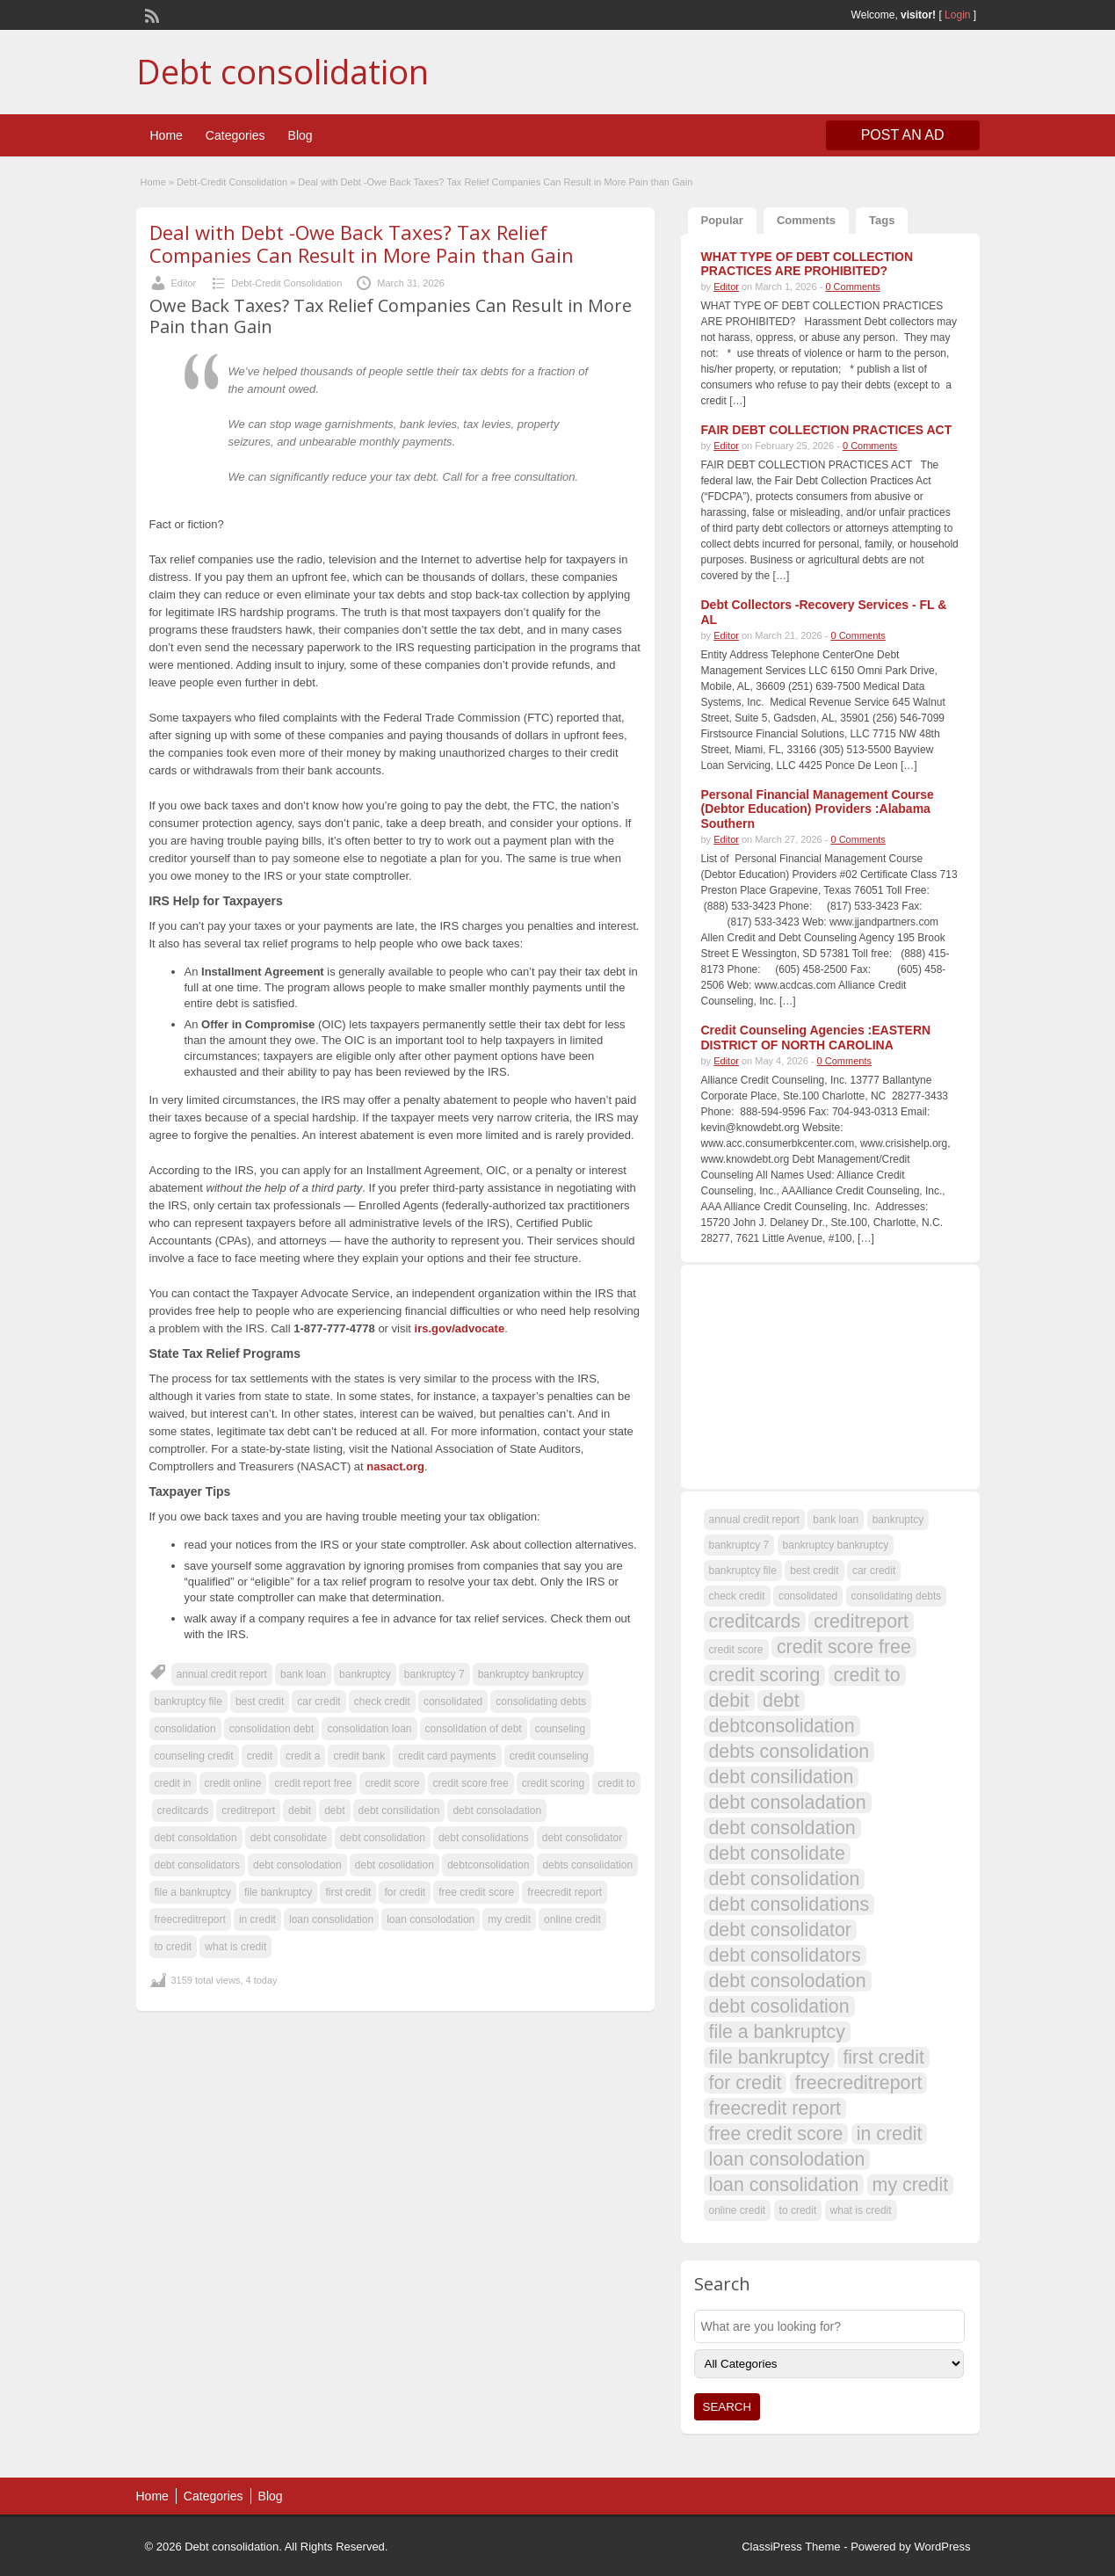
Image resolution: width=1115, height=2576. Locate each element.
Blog (300, 135)
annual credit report (222, 1674)
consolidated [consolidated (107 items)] (807, 1596)
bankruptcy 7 (434, 1674)
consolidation (185, 1729)
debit (299, 1810)
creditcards (183, 1810)
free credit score (476, 1892)
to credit (173, 1947)
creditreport (248, 1810)
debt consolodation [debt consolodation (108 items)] (787, 1981)
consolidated (453, 1701)
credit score (392, 1783)
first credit (348, 1892)
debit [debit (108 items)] (729, 1700)
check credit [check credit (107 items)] (737, 1596)
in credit (257, 1919)
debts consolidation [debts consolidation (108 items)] (789, 1751)
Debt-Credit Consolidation (232, 182)
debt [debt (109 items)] (781, 1700)
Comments (806, 220)
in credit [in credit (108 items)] (890, 2133)
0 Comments (852, 286)
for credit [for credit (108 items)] (745, 2082)
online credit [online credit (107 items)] (737, 2210)
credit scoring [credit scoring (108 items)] (765, 1675)
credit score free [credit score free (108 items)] (844, 1647)
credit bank (359, 1756)
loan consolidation (331, 1919)
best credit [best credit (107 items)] (814, 1570)
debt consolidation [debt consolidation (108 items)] (784, 1879)
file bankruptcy (278, 1892)
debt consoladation (497, 1810)
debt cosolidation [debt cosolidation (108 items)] (779, 2006)
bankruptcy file (188, 1701)
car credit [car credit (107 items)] (873, 1570)
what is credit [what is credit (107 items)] (861, 2210)
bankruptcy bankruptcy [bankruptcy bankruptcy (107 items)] (836, 1545)
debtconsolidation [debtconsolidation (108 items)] (782, 1726)
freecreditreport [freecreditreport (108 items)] (859, 2082)
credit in (173, 1783)
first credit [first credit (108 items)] (883, 2057)
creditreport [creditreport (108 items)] (861, 1621)
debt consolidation (382, 1838)
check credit (382, 1701)
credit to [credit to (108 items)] (867, 1675)
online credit (572, 1919)
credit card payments (447, 1756)
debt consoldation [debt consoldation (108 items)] (782, 1828)
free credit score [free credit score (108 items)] (776, 2133)
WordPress (942, 2546)
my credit (509, 1919)
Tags (881, 220)
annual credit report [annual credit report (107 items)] (754, 1519)
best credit (259, 1701)
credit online (233, 1783)
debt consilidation (399, 1810)
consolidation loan (369, 1729)
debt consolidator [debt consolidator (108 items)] (780, 1930)
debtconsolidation (488, 1865)
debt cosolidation (394, 1865)
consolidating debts (541, 1701)
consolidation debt (272, 1729)
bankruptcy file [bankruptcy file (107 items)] (743, 1570)
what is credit (235, 1947)
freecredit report (564, 1892)
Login (957, 15)
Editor (184, 283)
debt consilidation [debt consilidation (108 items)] (781, 1777)
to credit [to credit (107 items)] (798, 2210)
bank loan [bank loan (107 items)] (835, 1519)
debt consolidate (288, 1838)
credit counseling (549, 1756)
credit (259, 1756)
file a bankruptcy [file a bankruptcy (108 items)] (777, 2032)
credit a (303, 1756)
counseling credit (194, 1756)
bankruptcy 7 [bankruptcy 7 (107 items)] (739, 1545)
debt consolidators (197, 1865)
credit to (616, 1783)
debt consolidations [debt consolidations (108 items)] (789, 1904)
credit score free (471, 1783)
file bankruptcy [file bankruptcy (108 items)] (769, 2057)
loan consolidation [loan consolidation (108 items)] (784, 2184)
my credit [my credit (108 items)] (910, 2184)
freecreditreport (190, 1919)
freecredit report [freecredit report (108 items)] (775, 2108)
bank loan (303, 1674)
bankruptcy (365, 1674)
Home (166, 135)
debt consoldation (196, 1838)
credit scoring (553, 1783)
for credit (404, 1892)
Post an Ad (903, 134)
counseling (560, 1729)
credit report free (312, 1783)
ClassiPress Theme (791, 2546)
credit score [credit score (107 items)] (736, 1650)
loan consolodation (430, 1919)
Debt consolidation (282, 71)
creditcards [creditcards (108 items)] (754, 1621)
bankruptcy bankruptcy (531, 1674)
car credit (318, 1701)
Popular (722, 220)
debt (334, 1810)
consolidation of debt (473, 1729)
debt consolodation (297, 1865)
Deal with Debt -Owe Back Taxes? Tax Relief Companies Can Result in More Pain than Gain (361, 243)
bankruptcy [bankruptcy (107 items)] (898, 1519)
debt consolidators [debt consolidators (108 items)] (785, 1955)
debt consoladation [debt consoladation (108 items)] (787, 1802)
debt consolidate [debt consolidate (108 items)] (777, 1853)
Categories (235, 135)
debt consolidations (483, 1838)
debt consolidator (582, 1838)
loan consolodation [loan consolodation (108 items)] (787, 2159)
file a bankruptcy (193, 1892)
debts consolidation (587, 1865)
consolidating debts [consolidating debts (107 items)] (896, 1596)
